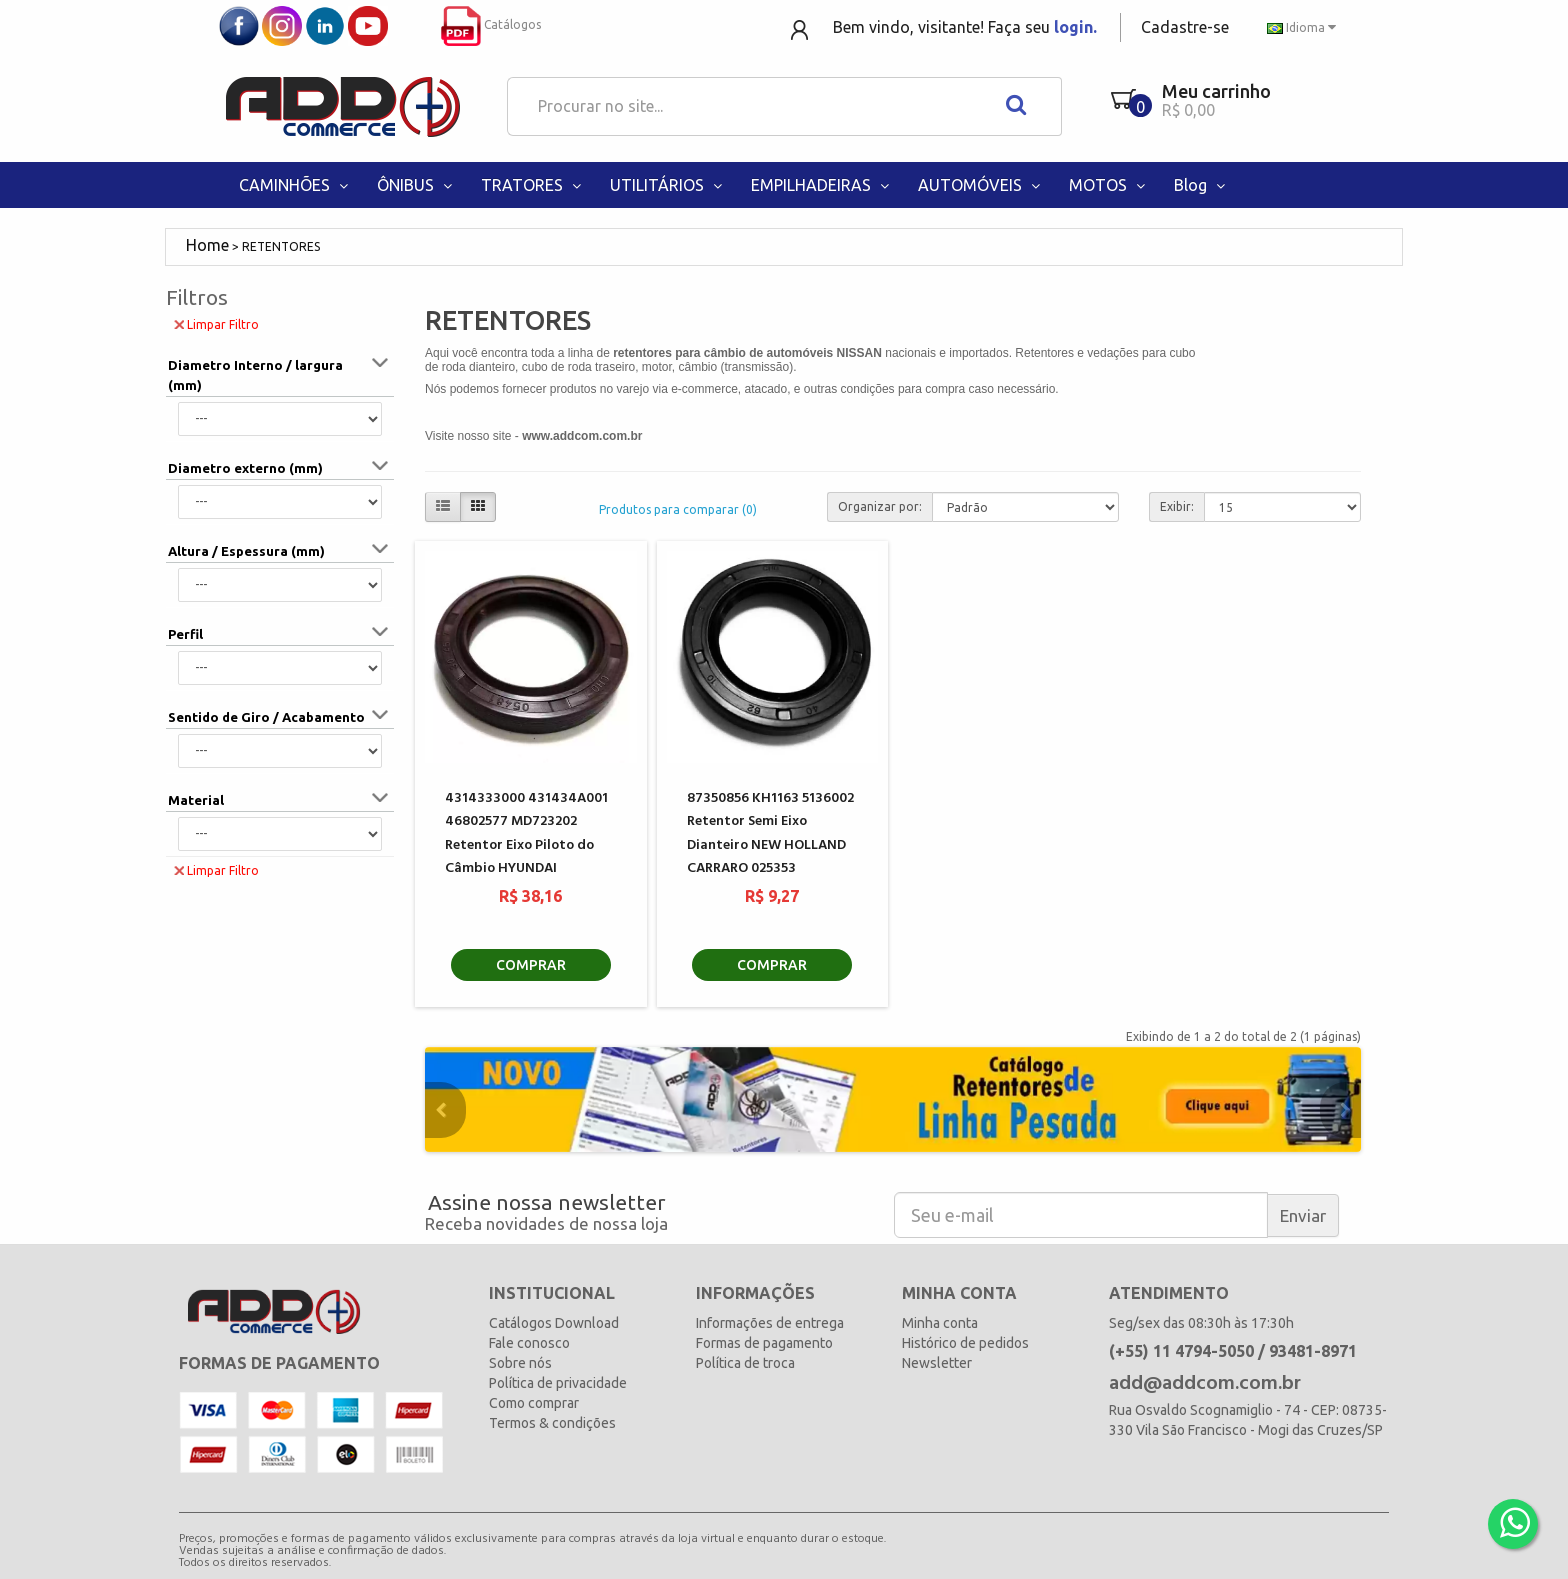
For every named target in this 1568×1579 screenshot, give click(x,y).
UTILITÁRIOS (668, 185)
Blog (1201, 185)
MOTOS (1109, 185)
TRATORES (533, 185)
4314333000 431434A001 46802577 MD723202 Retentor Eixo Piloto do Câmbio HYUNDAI (526, 833)
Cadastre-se (1185, 27)
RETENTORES (281, 246)
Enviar (1303, 1215)
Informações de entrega (770, 1323)
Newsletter (937, 1363)
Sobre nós (520, 1363)
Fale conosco (529, 1343)
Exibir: (1177, 506)
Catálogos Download (554, 1323)
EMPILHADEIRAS (822, 185)
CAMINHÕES (295, 185)
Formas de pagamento (764, 1343)
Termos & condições (552, 1423)
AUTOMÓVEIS (981, 185)
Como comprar (534, 1403)
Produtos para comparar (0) (678, 509)
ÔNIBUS (416, 185)
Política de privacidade (558, 1383)
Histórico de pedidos (965, 1343)
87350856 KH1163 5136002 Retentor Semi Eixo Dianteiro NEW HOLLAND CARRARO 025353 (770, 833)
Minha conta (940, 1323)
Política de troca (745, 1363)
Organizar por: (880, 506)
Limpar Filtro (216, 323)
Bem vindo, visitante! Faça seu (965, 27)
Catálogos (491, 24)
